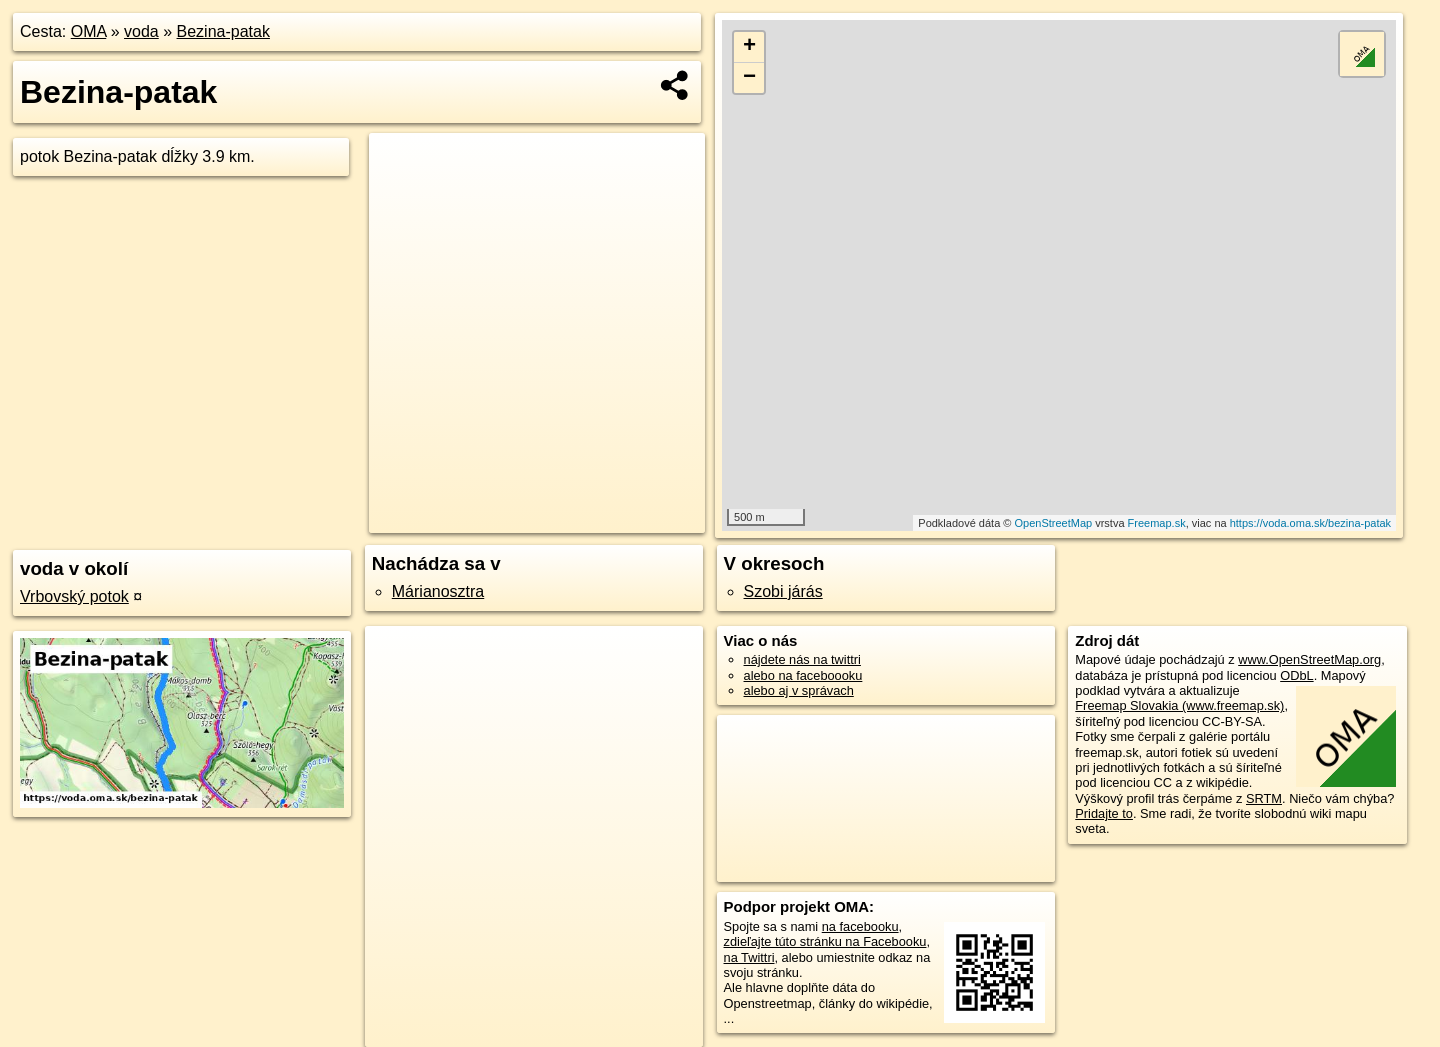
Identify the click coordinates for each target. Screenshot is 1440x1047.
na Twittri (749, 957)
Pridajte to (1104, 813)
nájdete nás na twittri (802, 659)
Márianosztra (438, 591)
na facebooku (860, 926)
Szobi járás (783, 591)
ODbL (1296, 675)
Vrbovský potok (74, 596)
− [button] (749, 78)
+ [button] (749, 47)
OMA (89, 31)
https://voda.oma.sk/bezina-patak (1310, 523)
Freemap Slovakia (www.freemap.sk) (1179, 705)
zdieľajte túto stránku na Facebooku (825, 941)
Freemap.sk (1157, 523)
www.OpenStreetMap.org (1309, 659)
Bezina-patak (223, 31)
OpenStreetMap (1053, 523)
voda (141, 31)
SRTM (1264, 798)
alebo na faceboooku (803, 675)
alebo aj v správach (799, 690)
